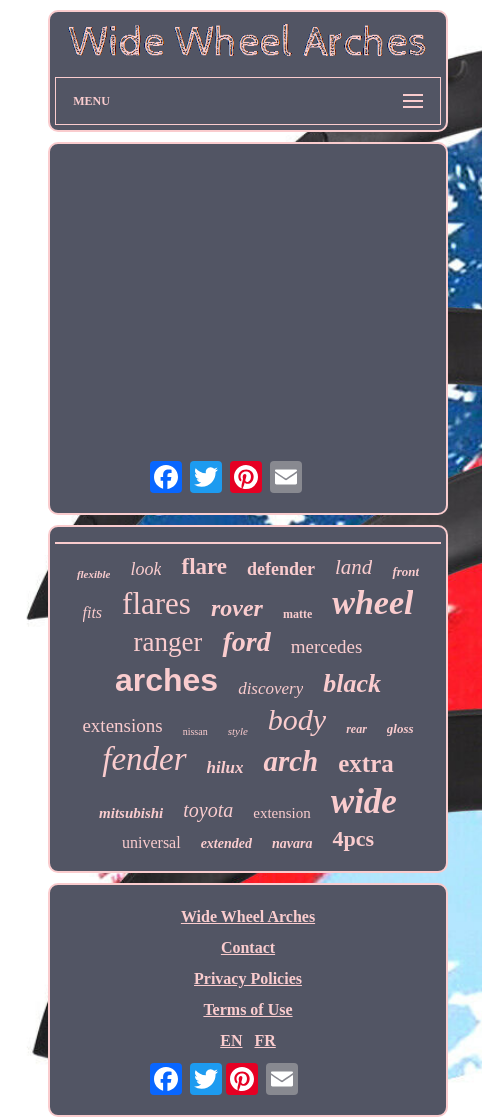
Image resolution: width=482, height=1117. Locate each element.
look (145, 569)
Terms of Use (247, 1009)
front (405, 571)
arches (166, 680)
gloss (400, 728)
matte (297, 614)
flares (156, 603)
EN (231, 1040)
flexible (94, 574)
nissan (195, 731)
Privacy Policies (248, 978)
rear (356, 729)
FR (264, 1040)
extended (226, 843)
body (297, 719)
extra (366, 763)
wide (364, 801)
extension (282, 813)
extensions (122, 725)
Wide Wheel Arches (248, 916)
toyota (208, 810)
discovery (270, 688)
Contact (248, 947)
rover (237, 608)
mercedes (327, 646)
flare (204, 566)
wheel (372, 602)
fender (144, 759)
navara (292, 843)
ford (246, 641)
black (352, 683)
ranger (168, 642)
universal (151, 842)
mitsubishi (131, 813)
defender (281, 569)
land (353, 567)
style (238, 731)
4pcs (353, 838)
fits (93, 612)
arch (290, 761)
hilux (225, 767)
